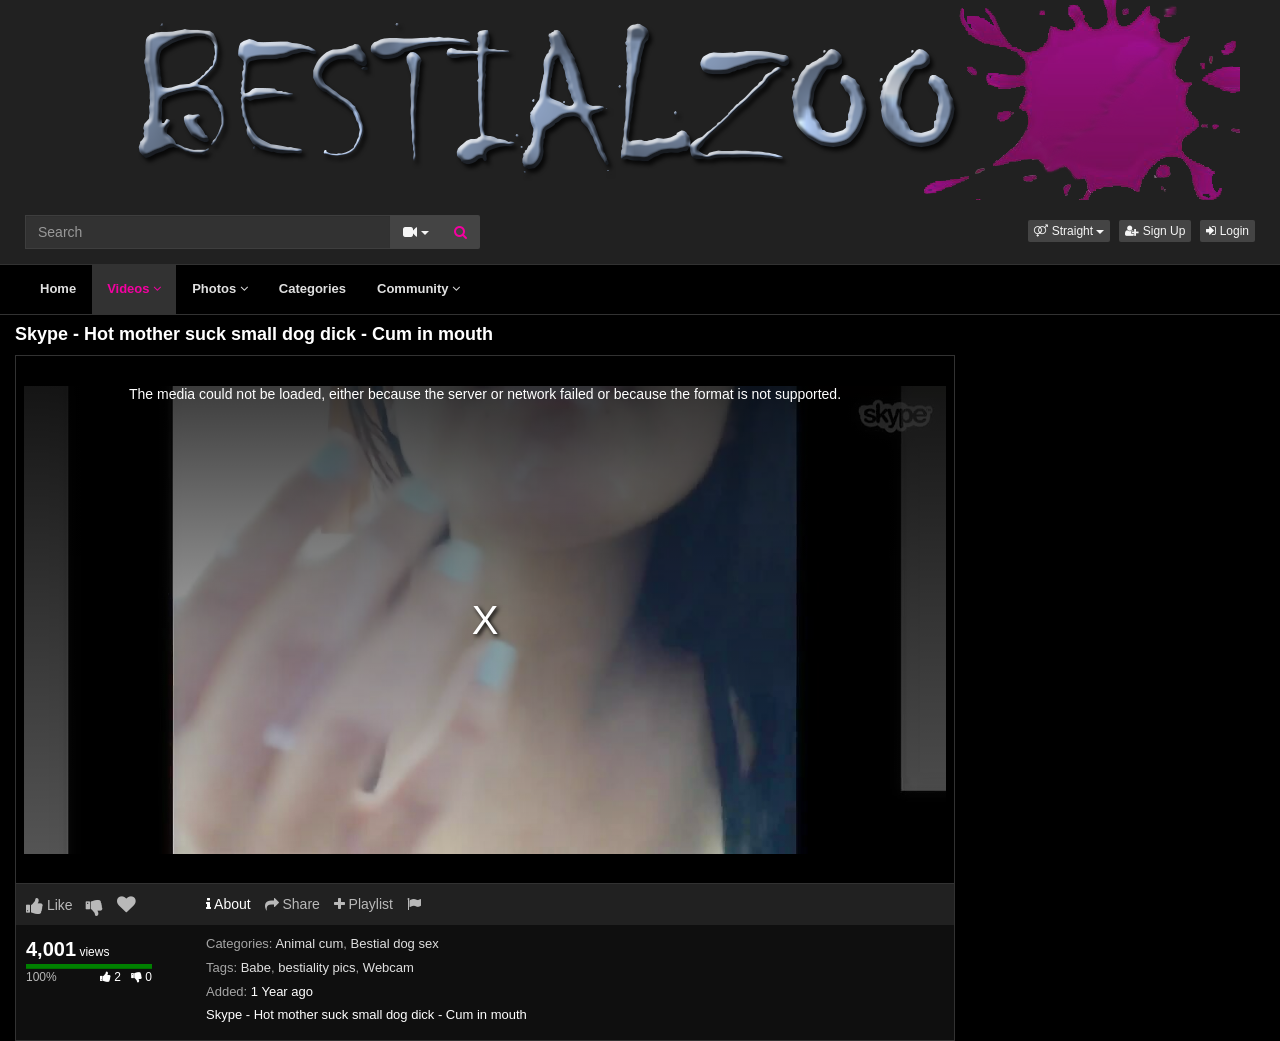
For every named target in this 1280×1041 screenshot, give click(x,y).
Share (292, 904)
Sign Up (1155, 231)
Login (1227, 231)
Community (418, 288)
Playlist (363, 904)
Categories (312, 288)
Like (49, 905)
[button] (1069, 231)
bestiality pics (316, 967)
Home (58, 288)
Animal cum (309, 943)
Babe (256, 967)
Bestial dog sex (395, 943)
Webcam (388, 967)
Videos (134, 288)
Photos (220, 288)
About (228, 904)
